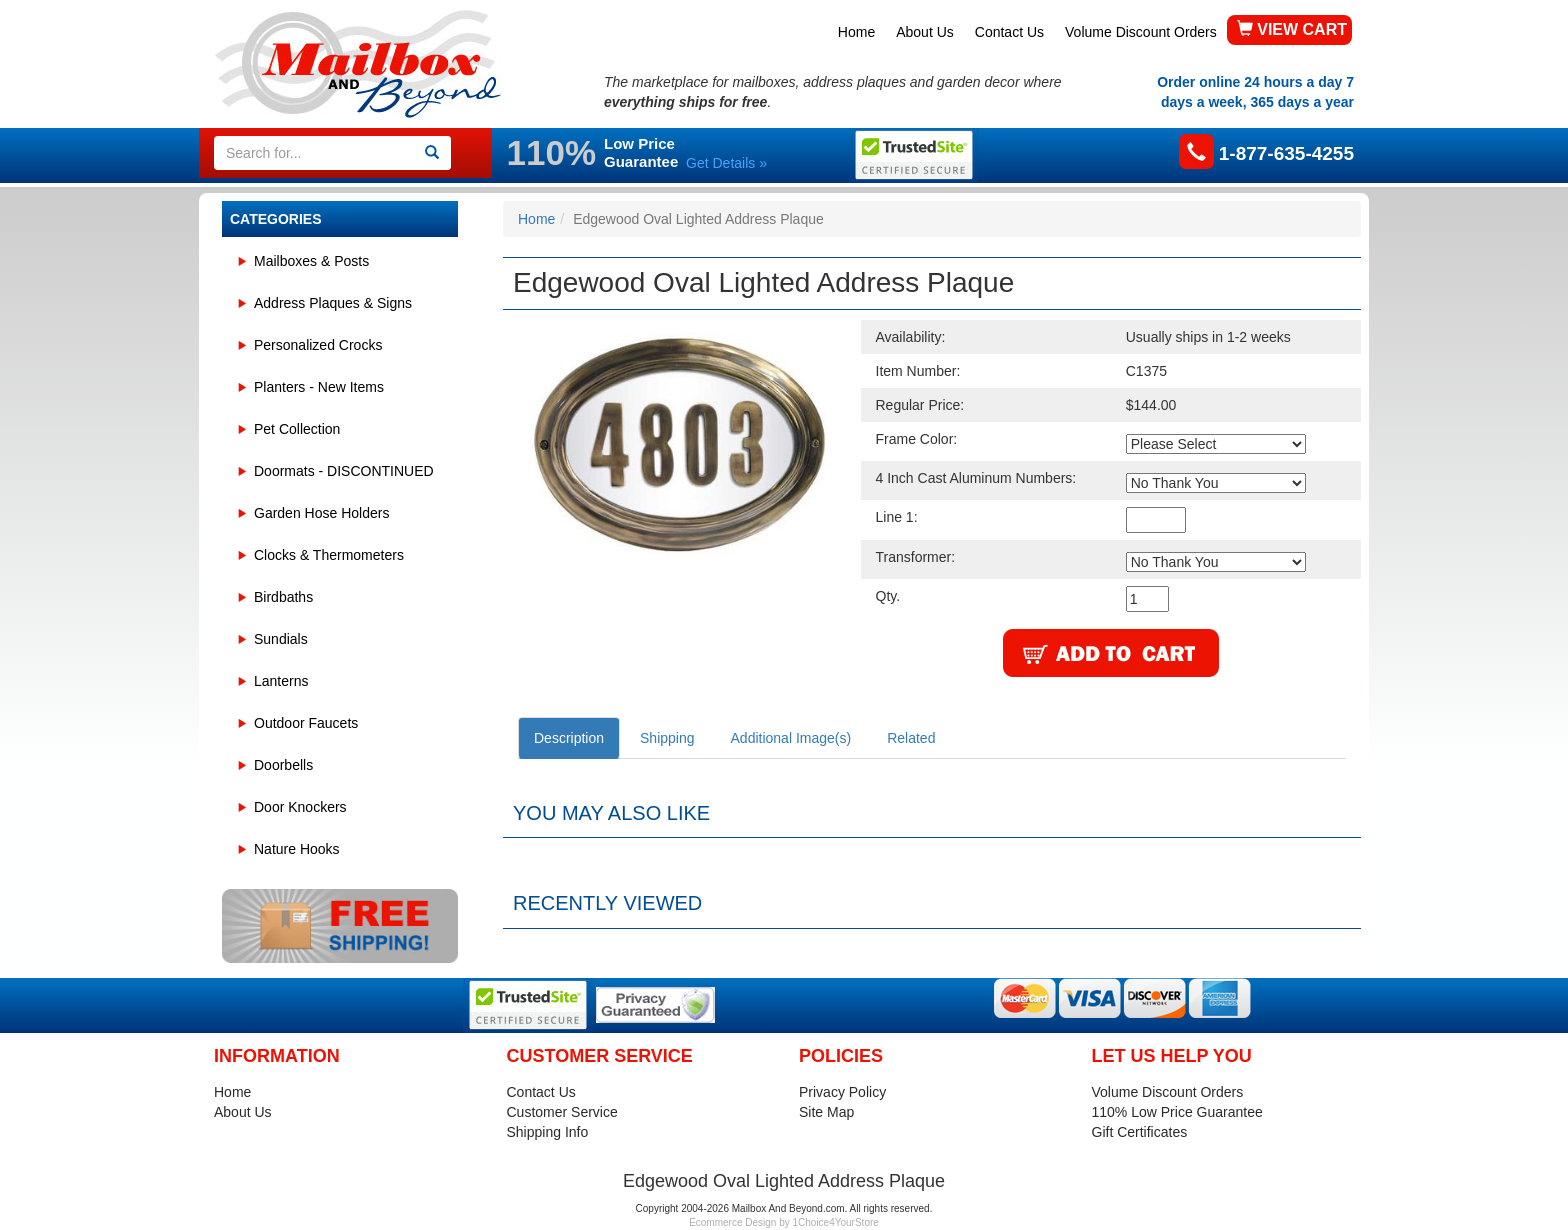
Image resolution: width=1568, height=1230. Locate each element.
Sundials (281, 639)
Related (911, 738)
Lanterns (281, 681)
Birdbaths (283, 597)
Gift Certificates (1140, 1132)
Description (569, 738)
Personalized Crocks (318, 345)
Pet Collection (297, 429)
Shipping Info (548, 1132)
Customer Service (562, 1112)
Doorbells (283, 765)
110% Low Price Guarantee (1177, 1112)
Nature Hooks (297, 849)
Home (856, 32)
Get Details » (726, 163)
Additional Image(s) (791, 738)
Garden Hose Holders (321, 513)
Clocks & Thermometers (329, 555)
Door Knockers (300, 807)
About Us (925, 32)
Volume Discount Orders (1141, 32)
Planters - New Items (319, 387)
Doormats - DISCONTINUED (344, 471)
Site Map (826, 1112)
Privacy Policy (842, 1092)
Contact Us (1009, 32)
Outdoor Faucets (306, 723)
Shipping (667, 738)
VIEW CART (1292, 29)
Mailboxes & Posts (311, 261)
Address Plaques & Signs (333, 303)
